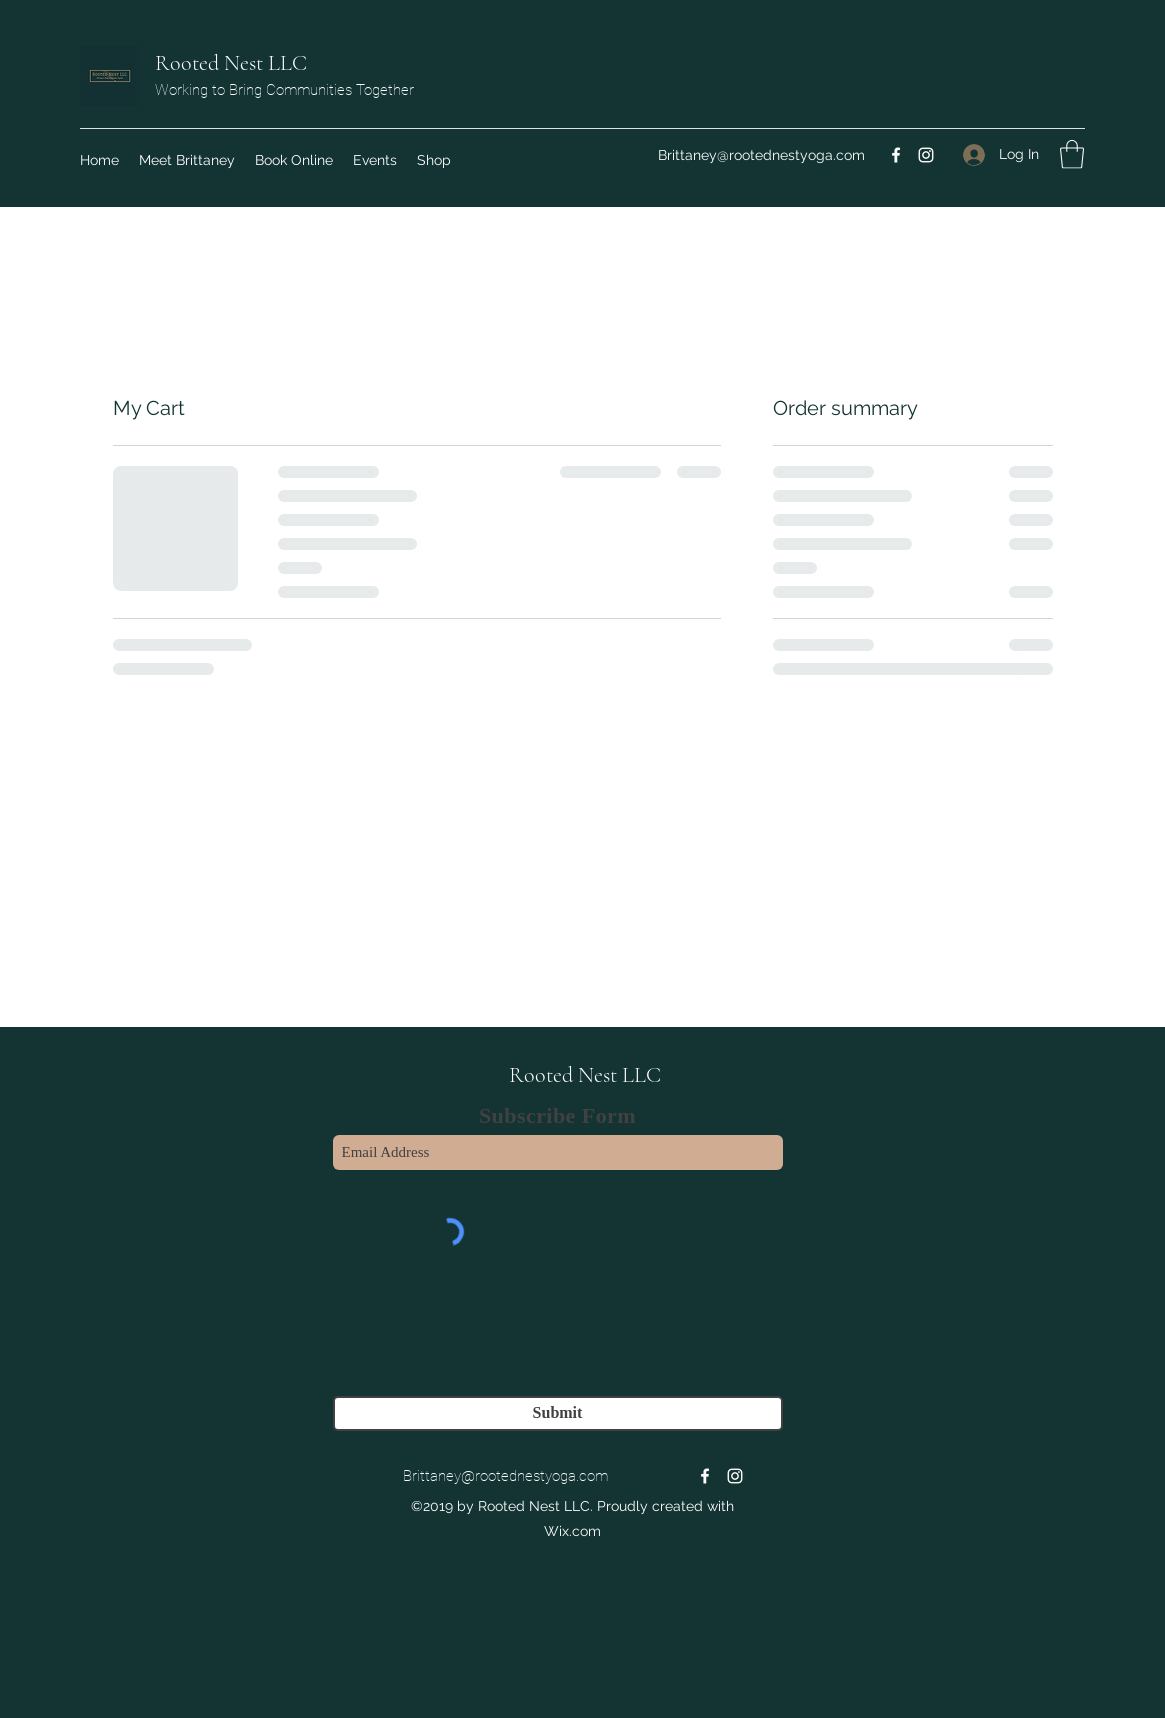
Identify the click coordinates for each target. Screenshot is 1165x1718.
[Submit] (558, 1413)
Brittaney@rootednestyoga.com (761, 155)
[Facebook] (896, 155)
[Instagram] (926, 155)
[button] (1072, 154)
